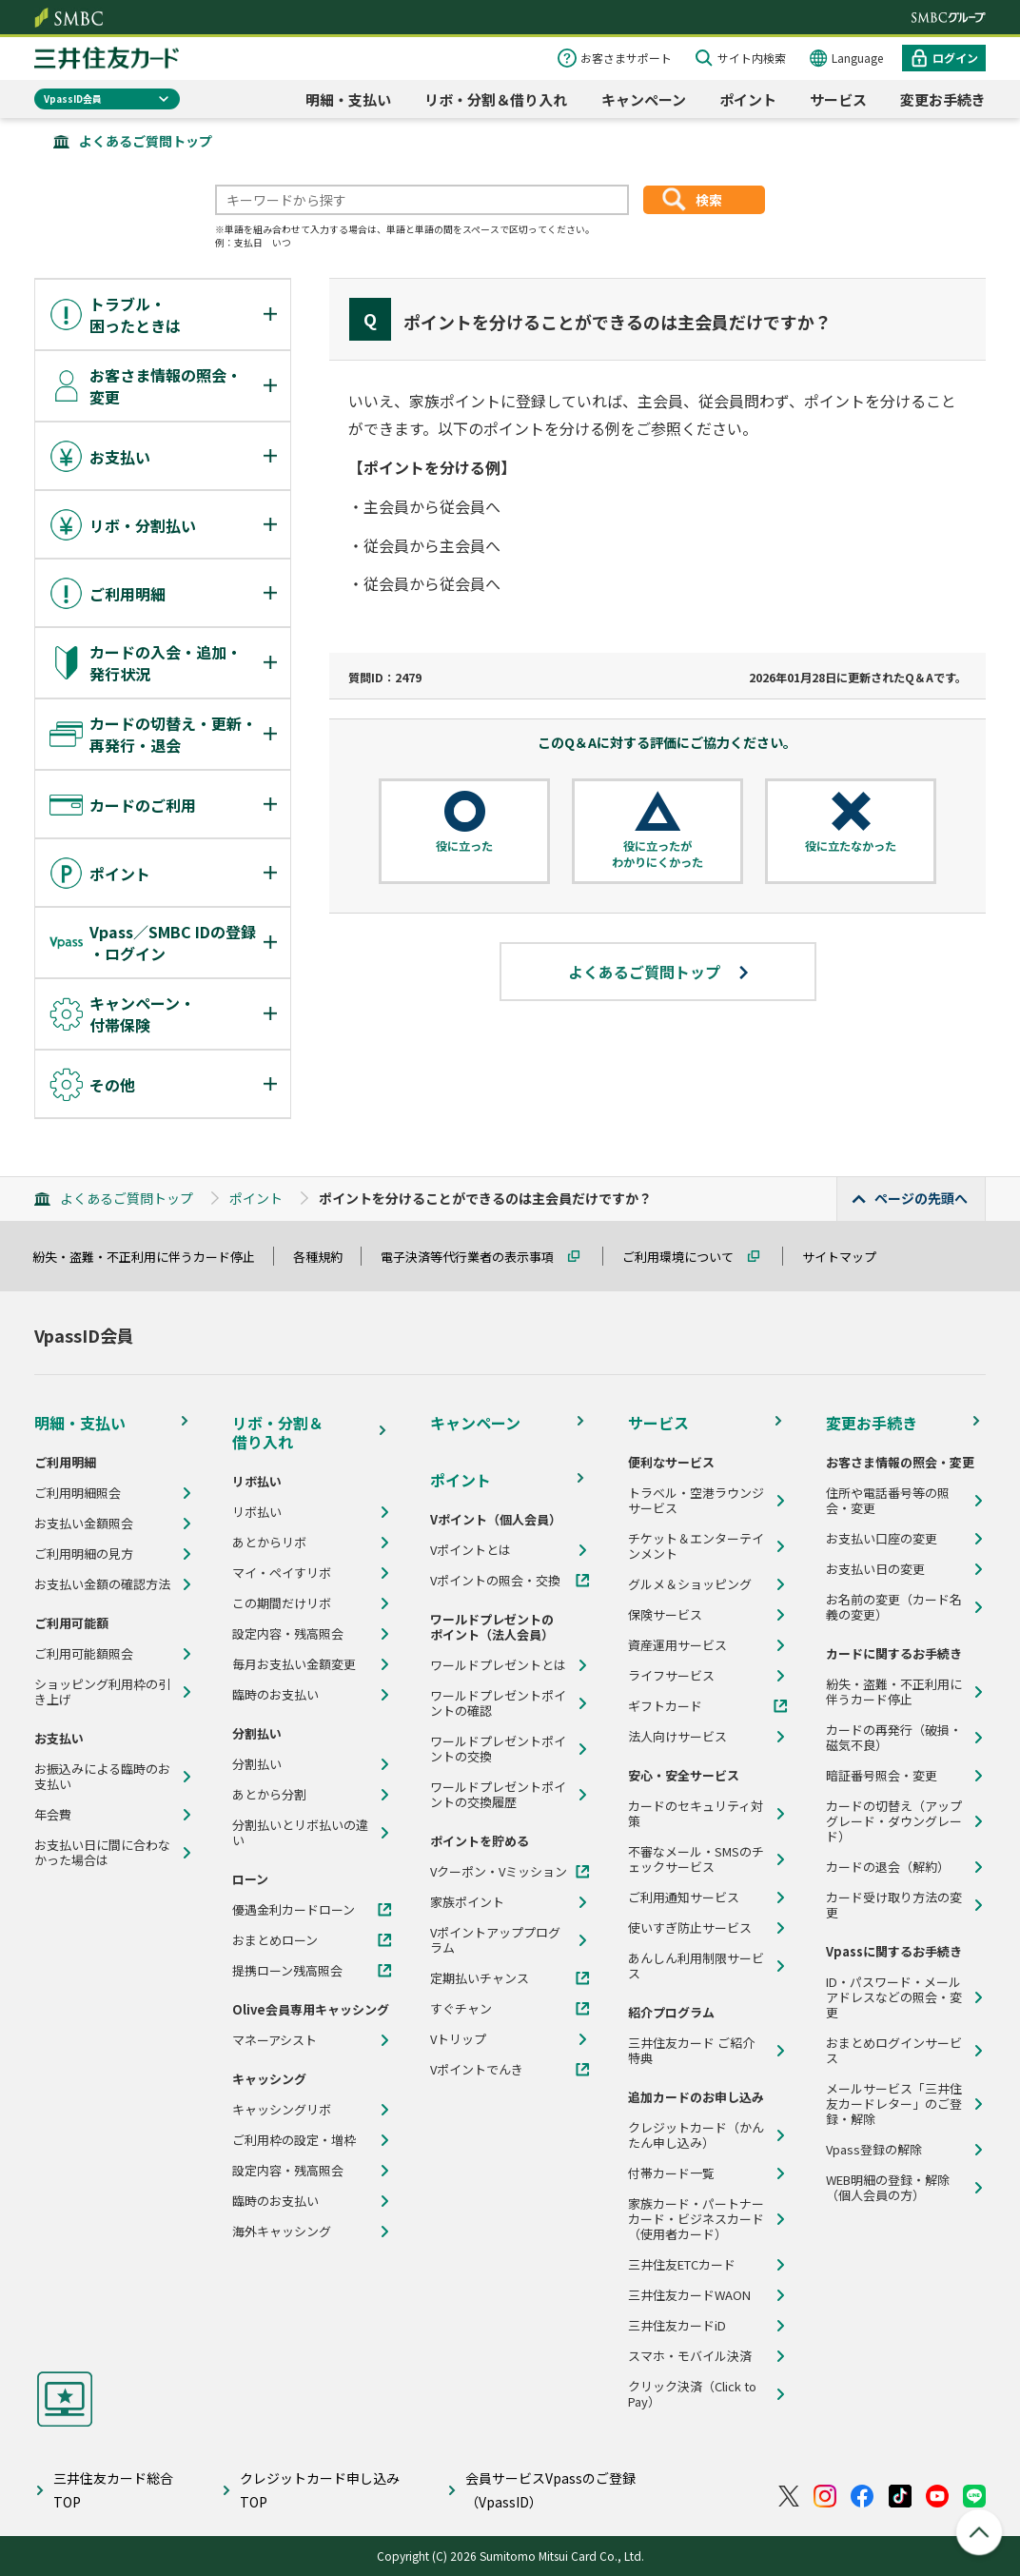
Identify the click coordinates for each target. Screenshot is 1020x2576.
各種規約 (326, 1256)
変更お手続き (943, 99)
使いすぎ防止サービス (690, 1928)
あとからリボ (269, 1542)
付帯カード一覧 (671, 2173)
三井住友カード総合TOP (113, 2489)
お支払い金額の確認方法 (102, 1584)
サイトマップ (847, 1256)
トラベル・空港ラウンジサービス (696, 1500)
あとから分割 (269, 1794)
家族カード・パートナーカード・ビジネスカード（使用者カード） (696, 2219)
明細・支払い (348, 99)
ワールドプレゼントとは (498, 1665)
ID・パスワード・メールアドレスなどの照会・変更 (894, 1997)
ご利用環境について (686, 1256)
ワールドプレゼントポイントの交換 (498, 1749)
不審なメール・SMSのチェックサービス (696, 1859)
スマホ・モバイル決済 (690, 2356)
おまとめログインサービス (894, 2050)
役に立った (464, 846)
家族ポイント (467, 1902)
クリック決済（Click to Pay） (692, 2394)
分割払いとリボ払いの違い (300, 1833)
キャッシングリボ (281, 2109)
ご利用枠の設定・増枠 (294, 2140)
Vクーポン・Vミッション (498, 1871)
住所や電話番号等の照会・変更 (888, 1500)
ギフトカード (665, 1706)
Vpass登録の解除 (874, 2149)
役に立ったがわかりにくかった (657, 854)
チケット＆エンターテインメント (696, 1546)
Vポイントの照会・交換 (495, 1580)
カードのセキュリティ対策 (695, 1814)
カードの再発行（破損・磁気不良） (894, 1737)
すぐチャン (461, 2008)
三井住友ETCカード (682, 2264)
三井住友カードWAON (689, 2295)
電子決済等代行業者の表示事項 (476, 1256)
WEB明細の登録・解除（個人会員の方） (888, 2188)
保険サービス (665, 1614)
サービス (838, 99)
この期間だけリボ (281, 1603)
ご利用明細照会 (77, 1493)
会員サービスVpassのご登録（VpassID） (550, 2489)
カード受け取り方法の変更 (894, 1905)
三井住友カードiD (677, 2325)
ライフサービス (671, 1675)
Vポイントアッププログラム (495, 1940)
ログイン (955, 57)
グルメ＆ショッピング (690, 1584)
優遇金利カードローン (293, 1909)
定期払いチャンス (479, 1978)
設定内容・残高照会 (287, 1634)
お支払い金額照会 (83, 1523)
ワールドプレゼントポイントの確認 (498, 1703)
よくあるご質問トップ (145, 140)
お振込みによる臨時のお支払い (102, 1776)
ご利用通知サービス (683, 1897)
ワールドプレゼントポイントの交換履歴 (498, 1795)
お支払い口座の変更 (881, 1538)
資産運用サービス (677, 1645)
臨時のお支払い (275, 1694)
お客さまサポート (626, 57)
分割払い (257, 1764)
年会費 (52, 1814)
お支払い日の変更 (875, 1569)
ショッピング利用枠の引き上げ (102, 1692)
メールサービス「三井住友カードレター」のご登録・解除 (894, 2104)
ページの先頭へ (921, 1198)
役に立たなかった (850, 846)
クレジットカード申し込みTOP (320, 2489)
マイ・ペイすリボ (281, 1573)
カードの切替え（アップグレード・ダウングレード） (894, 1821)
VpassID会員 (73, 98)
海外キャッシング (281, 2231)
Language (857, 57)
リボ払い (257, 1512)
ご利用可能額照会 (83, 1654)
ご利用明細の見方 (83, 1554)
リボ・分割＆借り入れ (495, 99)
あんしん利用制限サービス (696, 1966)
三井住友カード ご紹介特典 (691, 2050)
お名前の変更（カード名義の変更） (894, 1607)
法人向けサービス (677, 1736)
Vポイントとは (470, 1550)
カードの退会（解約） (888, 1867)
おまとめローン (275, 1940)
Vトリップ (458, 2039)
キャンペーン (643, 99)
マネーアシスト (274, 2040)
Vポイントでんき (476, 2069)
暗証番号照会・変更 (881, 1775)
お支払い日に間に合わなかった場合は (102, 1853)
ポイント (747, 99)
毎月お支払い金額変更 (294, 1664)
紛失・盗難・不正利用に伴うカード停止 (152, 1256)
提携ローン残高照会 (287, 1970)
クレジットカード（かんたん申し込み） (696, 2135)
